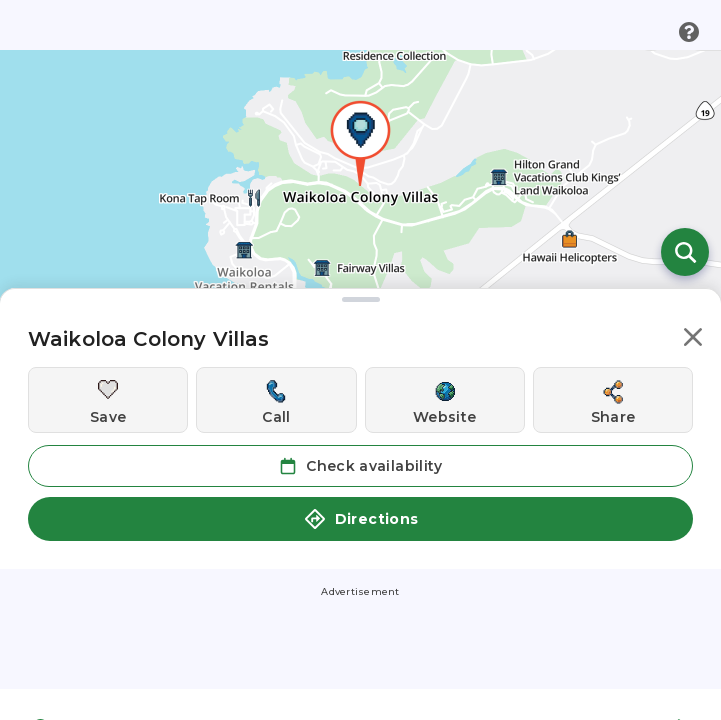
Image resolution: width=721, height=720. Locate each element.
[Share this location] (613, 400)
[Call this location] (276, 400)
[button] (693, 340)
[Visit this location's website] (445, 400)
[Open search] (685, 252)
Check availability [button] (360, 466)
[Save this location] (108, 400)
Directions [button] (361, 519)
